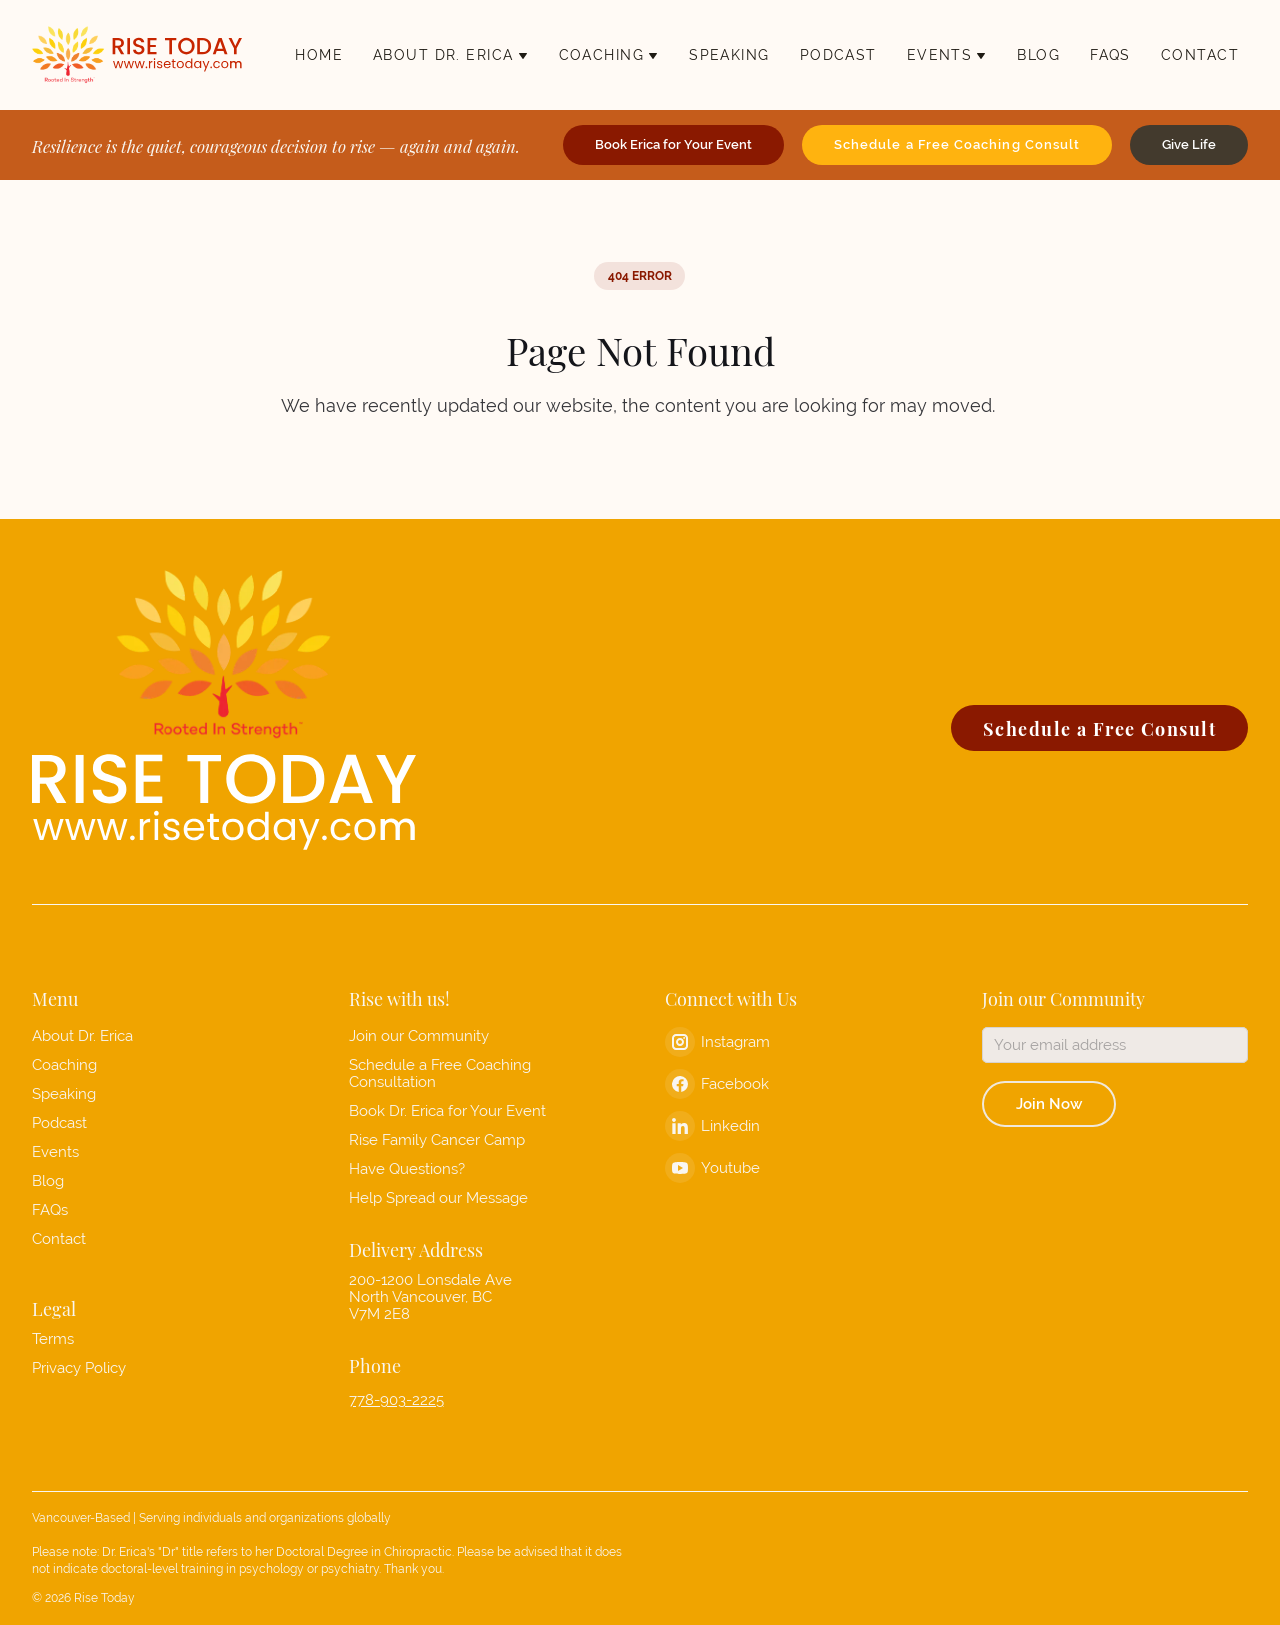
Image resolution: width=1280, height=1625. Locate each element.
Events (55, 1151)
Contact (59, 1238)
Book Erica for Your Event (673, 144)
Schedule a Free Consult (1099, 727)
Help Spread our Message (438, 1197)
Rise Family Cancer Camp (437, 1139)
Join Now (1049, 1103)
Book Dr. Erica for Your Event (447, 1110)
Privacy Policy (79, 1367)
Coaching (64, 1064)
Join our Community (419, 1035)
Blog (48, 1180)
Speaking (64, 1093)
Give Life (1189, 144)
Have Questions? (407, 1168)
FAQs (50, 1209)
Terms (53, 1338)
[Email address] (1115, 1045)
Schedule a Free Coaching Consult (957, 144)
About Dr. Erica (82, 1035)
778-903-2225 (396, 1399)
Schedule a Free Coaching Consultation (440, 1073)
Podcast (59, 1122)
